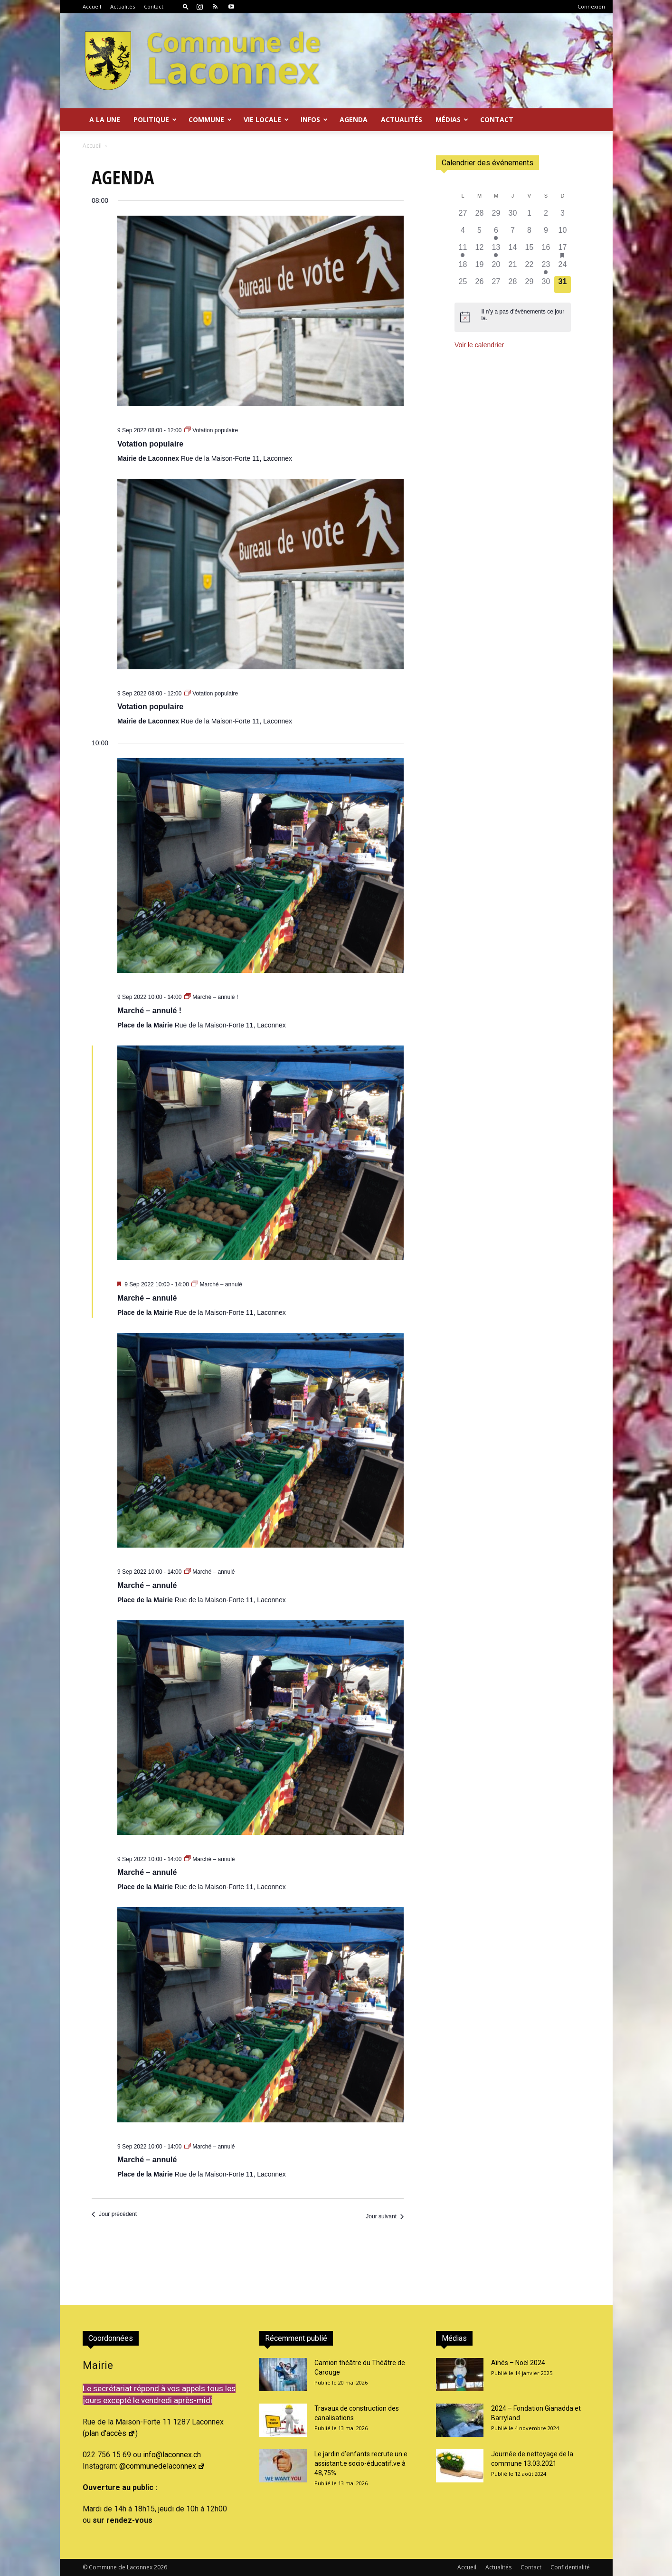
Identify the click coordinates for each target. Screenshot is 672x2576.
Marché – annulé (147, 1298)
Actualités (122, 6)
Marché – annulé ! (149, 1011)
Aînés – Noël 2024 (518, 2363)
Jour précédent (114, 2214)
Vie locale (266, 119)
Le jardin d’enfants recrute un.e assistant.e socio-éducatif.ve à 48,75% (360, 2463)
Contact (153, 6)
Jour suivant (385, 2216)
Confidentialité (570, 2567)
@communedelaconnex (162, 2466)
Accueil (92, 6)
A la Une (104, 119)
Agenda (354, 119)
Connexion (591, 6)
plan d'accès (110, 2433)
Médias (451, 119)
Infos (314, 119)
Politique (155, 119)
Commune (210, 119)
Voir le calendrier (479, 345)
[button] (186, 6)
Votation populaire (150, 444)
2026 (160, 2567)
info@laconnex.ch (172, 2454)
